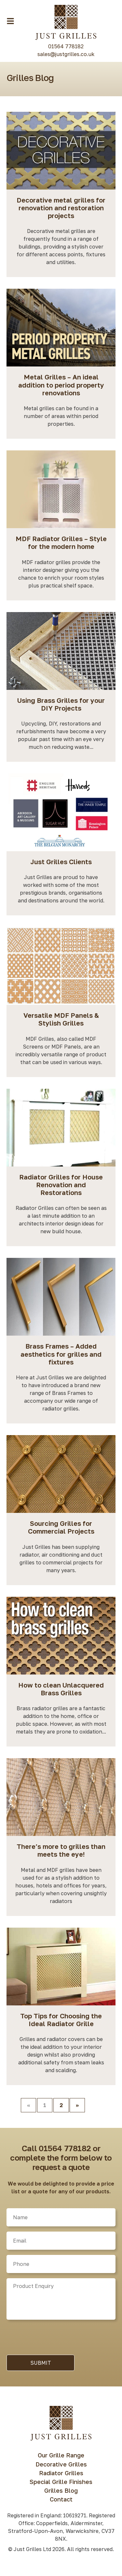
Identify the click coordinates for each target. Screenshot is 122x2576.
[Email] (61, 2241)
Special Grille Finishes (61, 2481)
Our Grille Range (61, 2455)
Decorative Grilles (61, 2464)
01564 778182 (66, 46)
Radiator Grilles (61, 2473)
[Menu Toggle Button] (10, 21)
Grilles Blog (61, 2490)
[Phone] (61, 2264)
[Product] (61, 2299)
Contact (61, 2499)
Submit (40, 2363)
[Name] (61, 2217)
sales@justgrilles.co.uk (65, 54)
